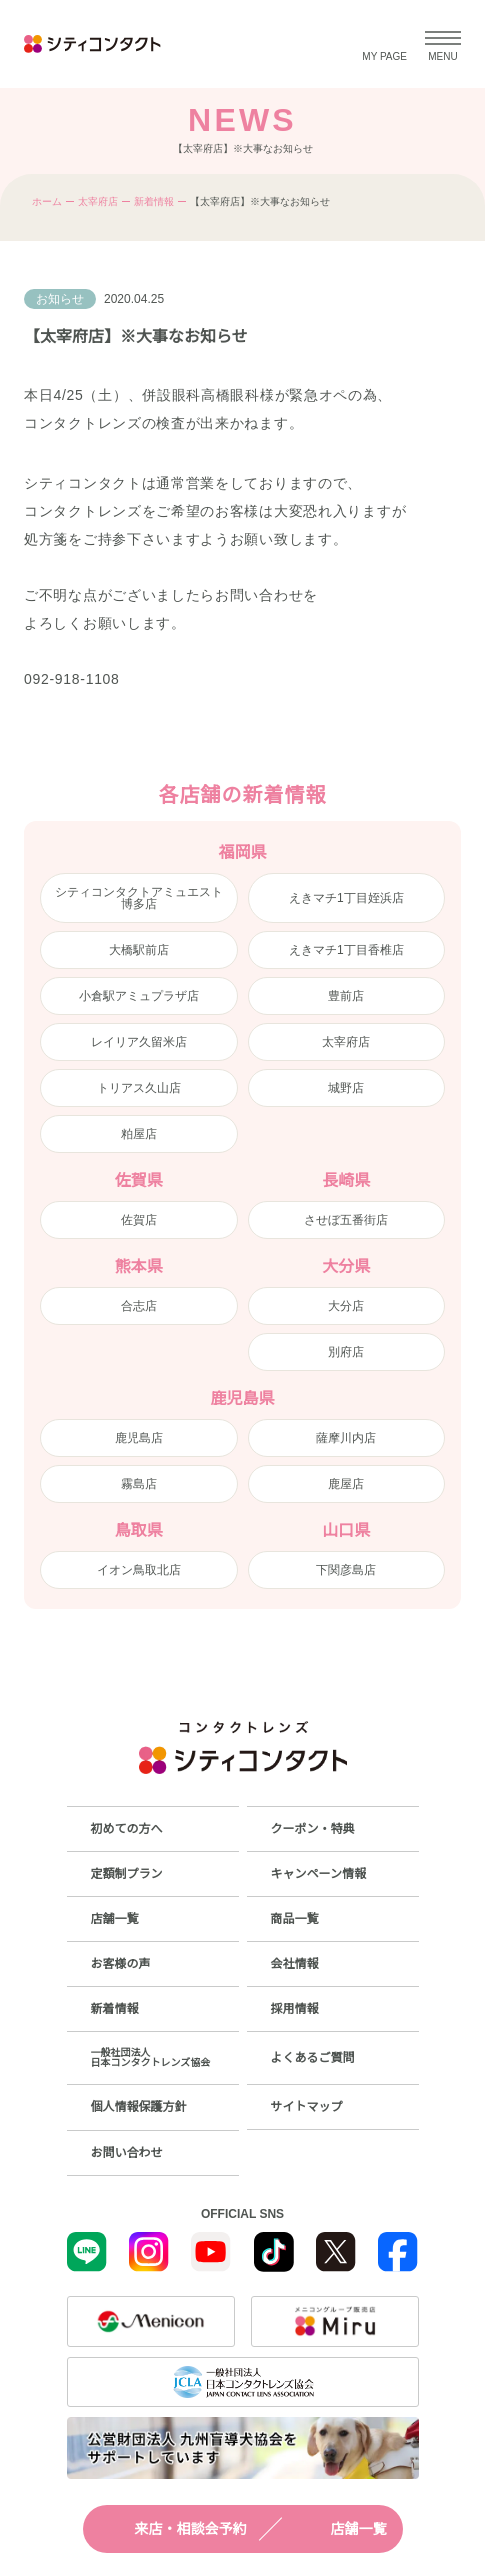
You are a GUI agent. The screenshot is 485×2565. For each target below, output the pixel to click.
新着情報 (154, 201)
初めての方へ (127, 1829)
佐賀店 (139, 1220)
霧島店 (139, 1484)
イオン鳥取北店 (139, 1570)
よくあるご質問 (313, 2058)
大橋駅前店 (139, 950)
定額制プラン (127, 1874)
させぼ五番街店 (346, 1220)
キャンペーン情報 (318, 1874)
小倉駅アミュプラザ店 (139, 996)
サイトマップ (307, 2107)
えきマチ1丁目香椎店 (346, 950)
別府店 (346, 1352)
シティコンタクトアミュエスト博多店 (139, 898)
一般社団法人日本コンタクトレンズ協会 (151, 2057)
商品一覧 (295, 1919)
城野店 (346, 1088)
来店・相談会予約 (173, 2529)
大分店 (346, 1306)
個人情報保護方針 (139, 2107)
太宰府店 (98, 201)
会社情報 (295, 1964)
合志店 (139, 1306)
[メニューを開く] (443, 44)
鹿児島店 (139, 1438)
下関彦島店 (346, 1570)
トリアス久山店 (139, 1088)
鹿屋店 (346, 1484)
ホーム (47, 201)
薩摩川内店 (346, 1438)
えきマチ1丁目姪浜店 (346, 898)
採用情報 (295, 2009)
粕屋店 (139, 1134)
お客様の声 (121, 1964)
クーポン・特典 (313, 1829)
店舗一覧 (341, 2529)
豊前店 (346, 996)
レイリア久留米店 (139, 1042)
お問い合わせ (127, 2153)
